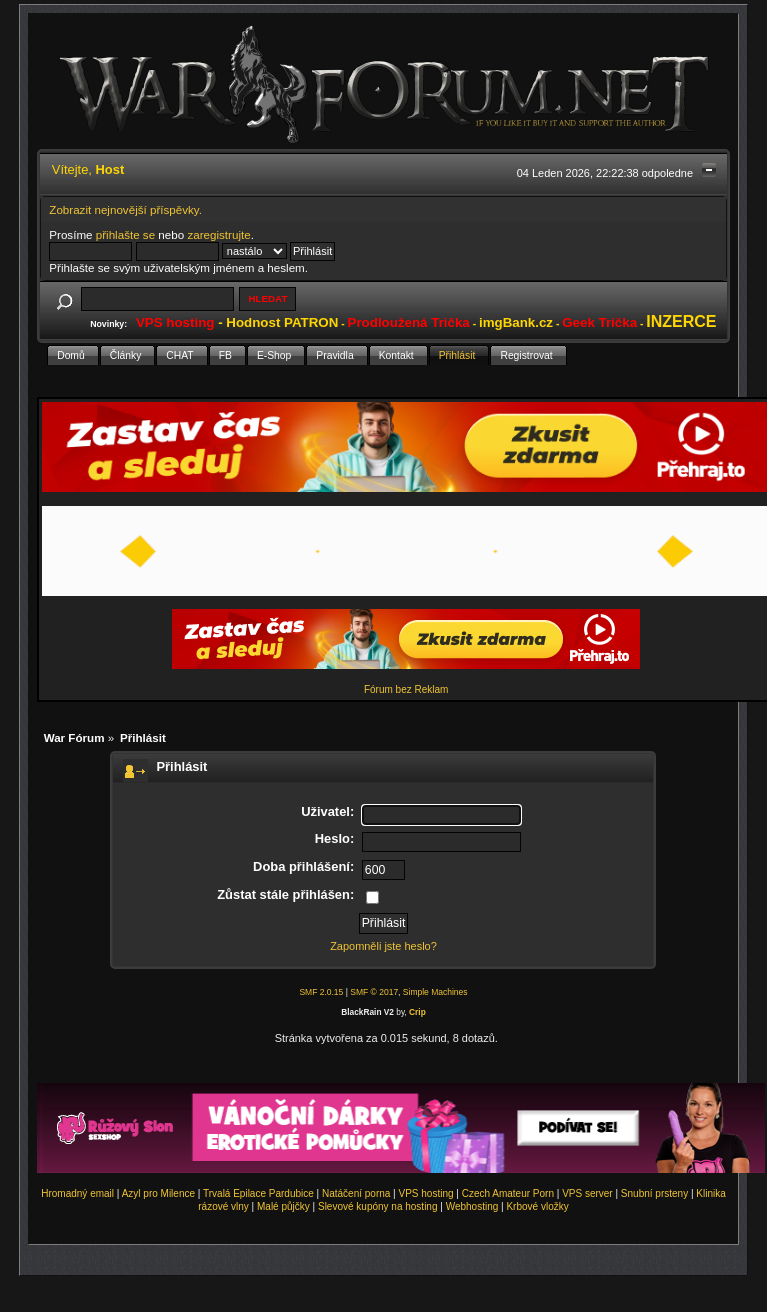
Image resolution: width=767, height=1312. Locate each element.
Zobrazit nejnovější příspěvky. (125, 209)
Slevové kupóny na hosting (378, 1206)
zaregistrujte (218, 234)
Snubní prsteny (654, 1193)
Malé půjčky (283, 1206)
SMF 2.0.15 (321, 992)
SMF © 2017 (374, 992)
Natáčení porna (356, 1193)
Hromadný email (77, 1193)
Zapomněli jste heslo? (383, 946)
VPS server (587, 1193)
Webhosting (472, 1206)
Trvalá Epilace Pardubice (258, 1193)
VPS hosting (426, 1193)
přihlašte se (125, 234)
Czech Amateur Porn (508, 1193)
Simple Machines (435, 992)
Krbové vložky (537, 1206)
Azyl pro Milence (158, 1193)
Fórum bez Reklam (406, 689)
